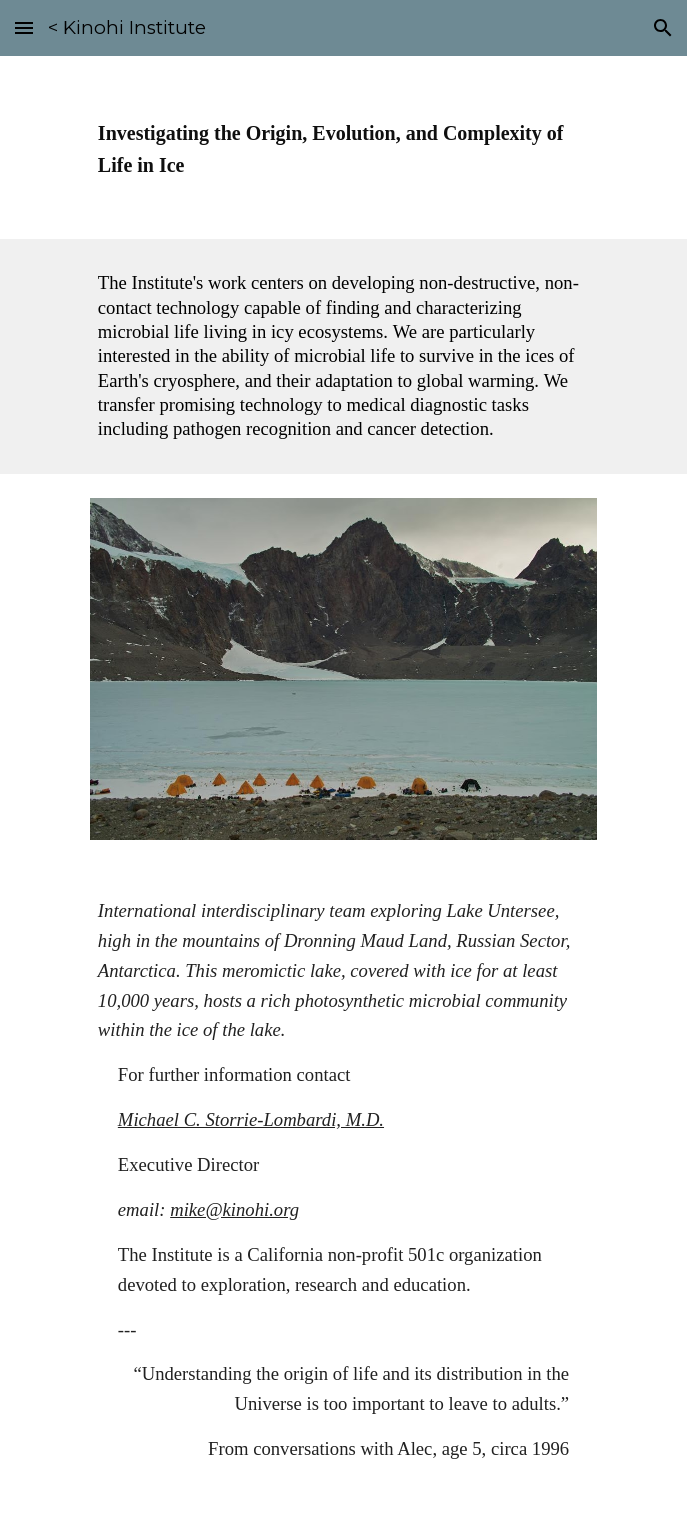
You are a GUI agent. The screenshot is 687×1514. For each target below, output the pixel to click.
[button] (24, 27)
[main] (343, 147)
